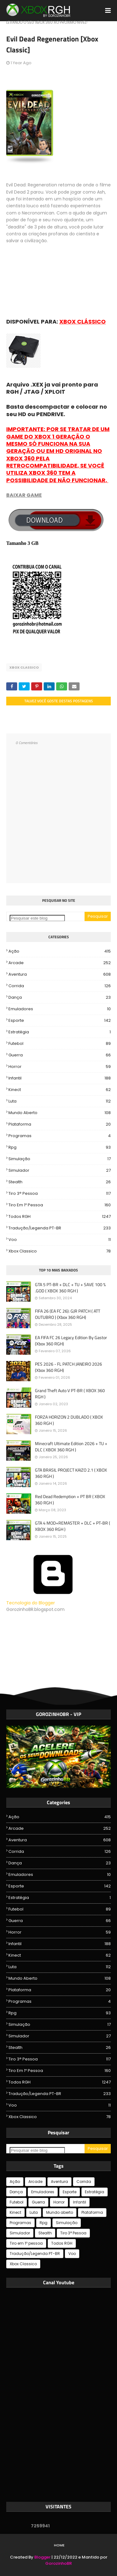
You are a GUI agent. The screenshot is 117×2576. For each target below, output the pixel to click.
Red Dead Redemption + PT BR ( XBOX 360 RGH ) (70, 1499)
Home (59, 2545)
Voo (59, 1240)
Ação (59, 951)
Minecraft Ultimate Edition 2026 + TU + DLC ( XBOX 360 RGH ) (71, 1446)
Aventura (59, 974)
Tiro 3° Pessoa (59, 1193)
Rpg (59, 1147)
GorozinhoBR (58, 2563)
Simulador (59, 1170)
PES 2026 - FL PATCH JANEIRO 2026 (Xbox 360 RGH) (68, 1367)
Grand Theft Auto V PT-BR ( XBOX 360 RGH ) (70, 1393)
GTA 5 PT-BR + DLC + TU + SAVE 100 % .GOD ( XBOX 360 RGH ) (70, 1287)
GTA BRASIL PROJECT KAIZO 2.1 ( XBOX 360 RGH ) (71, 1473)
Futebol (59, 1043)
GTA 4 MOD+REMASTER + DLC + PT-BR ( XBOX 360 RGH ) (72, 1526)
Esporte (59, 1020)
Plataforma (59, 1124)
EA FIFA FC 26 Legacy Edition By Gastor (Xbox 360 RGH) (71, 1340)
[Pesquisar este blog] (37, 918)
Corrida (59, 986)
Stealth (59, 1182)
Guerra (59, 1055)
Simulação (59, 1159)
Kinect (59, 1090)
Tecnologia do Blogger (53, 1599)
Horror (59, 1067)
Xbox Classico (24, 667)
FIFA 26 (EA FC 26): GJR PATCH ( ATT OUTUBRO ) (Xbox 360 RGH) (67, 1314)
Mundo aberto (59, 1113)
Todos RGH (59, 1217)
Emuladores (59, 1009)
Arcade (59, 963)
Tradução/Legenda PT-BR (59, 1228)
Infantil (59, 1078)
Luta (59, 1101)
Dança (59, 997)
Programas (59, 1136)
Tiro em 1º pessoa (59, 1205)
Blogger (42, 2557)
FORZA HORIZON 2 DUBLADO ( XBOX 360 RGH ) (69, 1420)
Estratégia (59, 1032)
